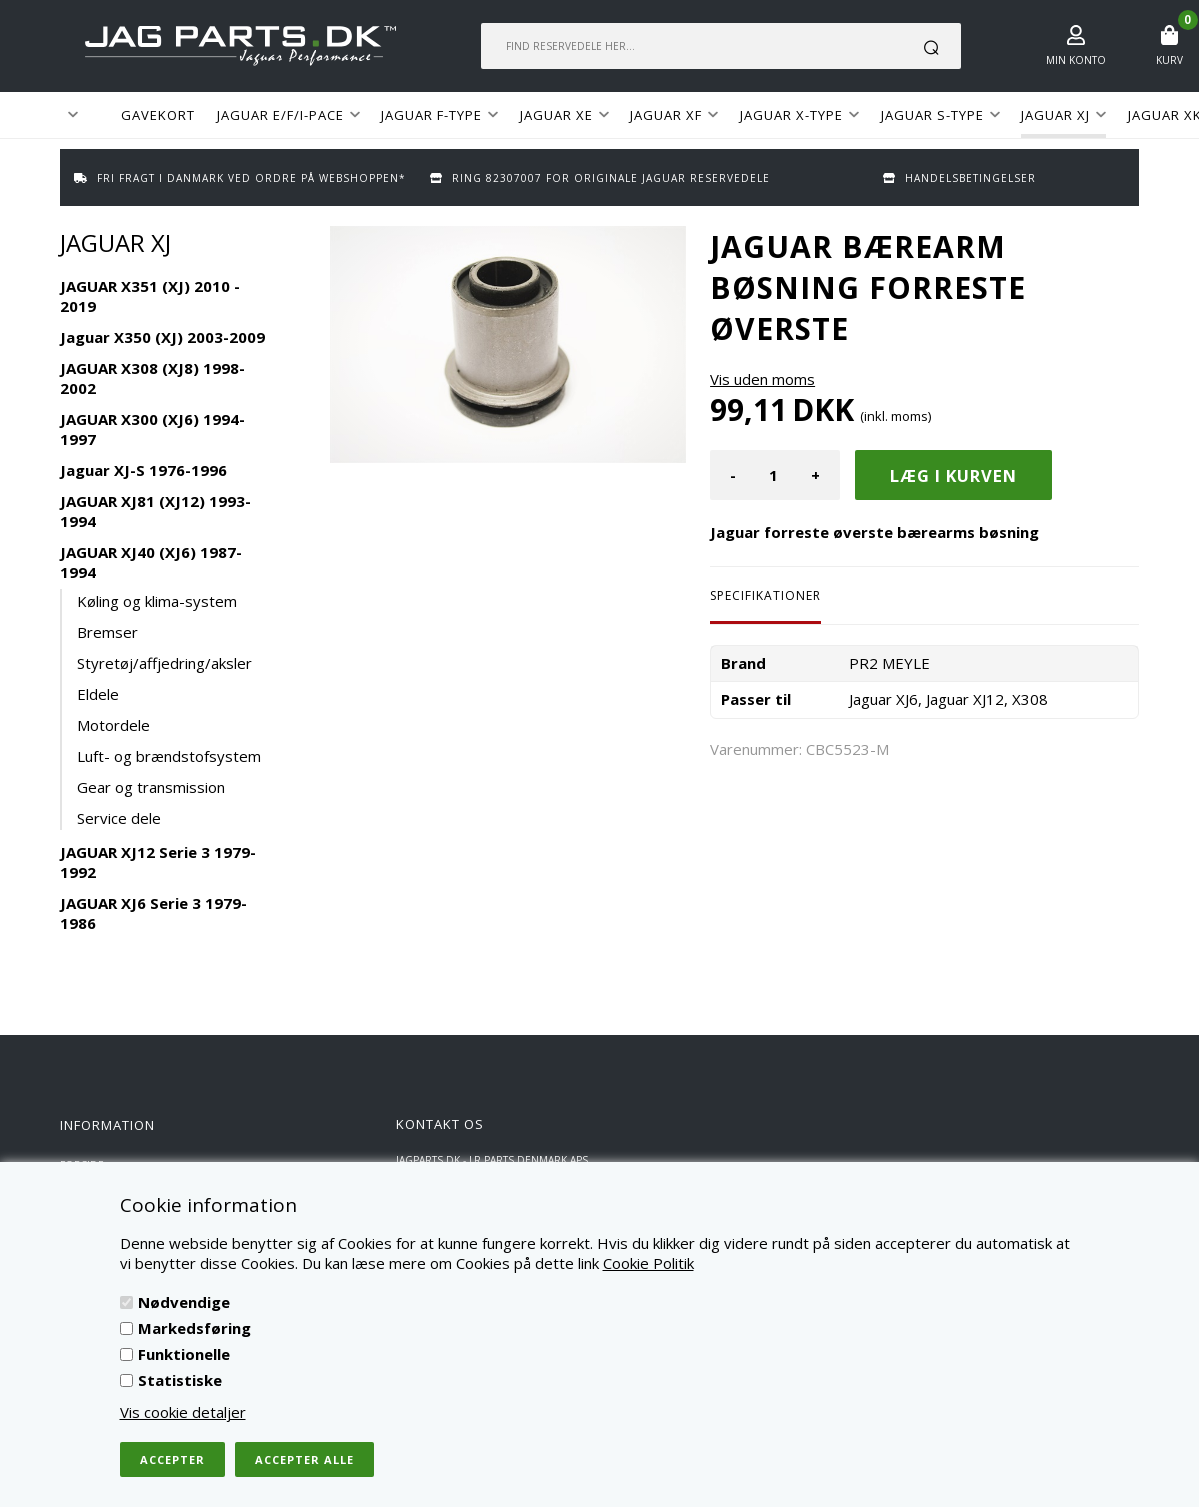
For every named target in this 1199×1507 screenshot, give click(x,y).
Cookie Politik (648, 1263)
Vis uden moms (762, 379)
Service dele (119, 818)
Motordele (113, 725)
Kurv (1169, 60)
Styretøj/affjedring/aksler (164, 663)
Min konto (1076, 60)
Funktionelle (184, 1354)
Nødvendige (184, 1302)
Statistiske (180, 1380)
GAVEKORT (158, 115)
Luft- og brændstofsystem (169, 756)
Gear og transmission (151, 787)
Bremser (107, 632)
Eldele (98, 694)
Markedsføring (194, 1328)
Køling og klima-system (157, 601)
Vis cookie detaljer (183, 1412)
